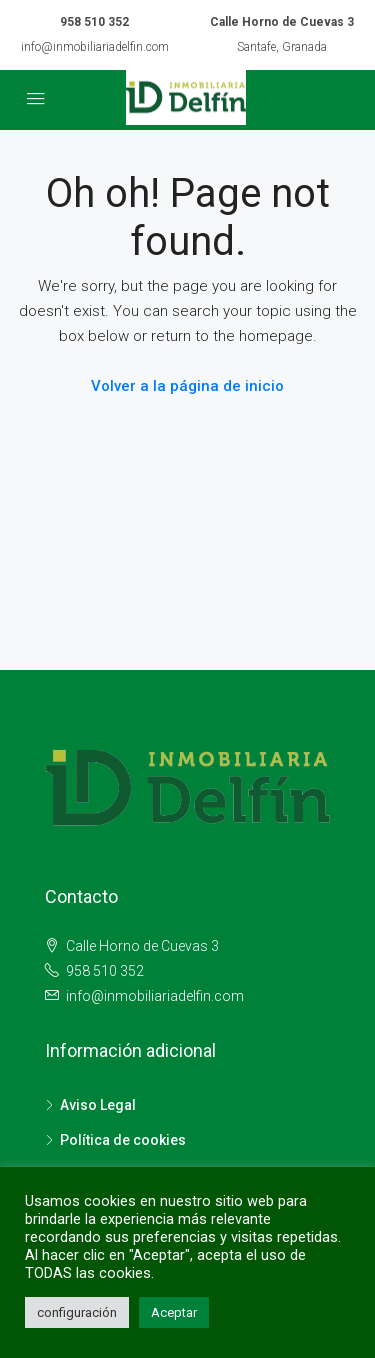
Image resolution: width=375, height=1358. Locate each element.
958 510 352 (94, 22)
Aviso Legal (98, 1105)
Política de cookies (123, 1140)
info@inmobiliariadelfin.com (95, 47)
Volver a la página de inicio (187, 386)
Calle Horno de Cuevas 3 (141, 946)
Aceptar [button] (174, 1312)
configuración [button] (77, 1312)
